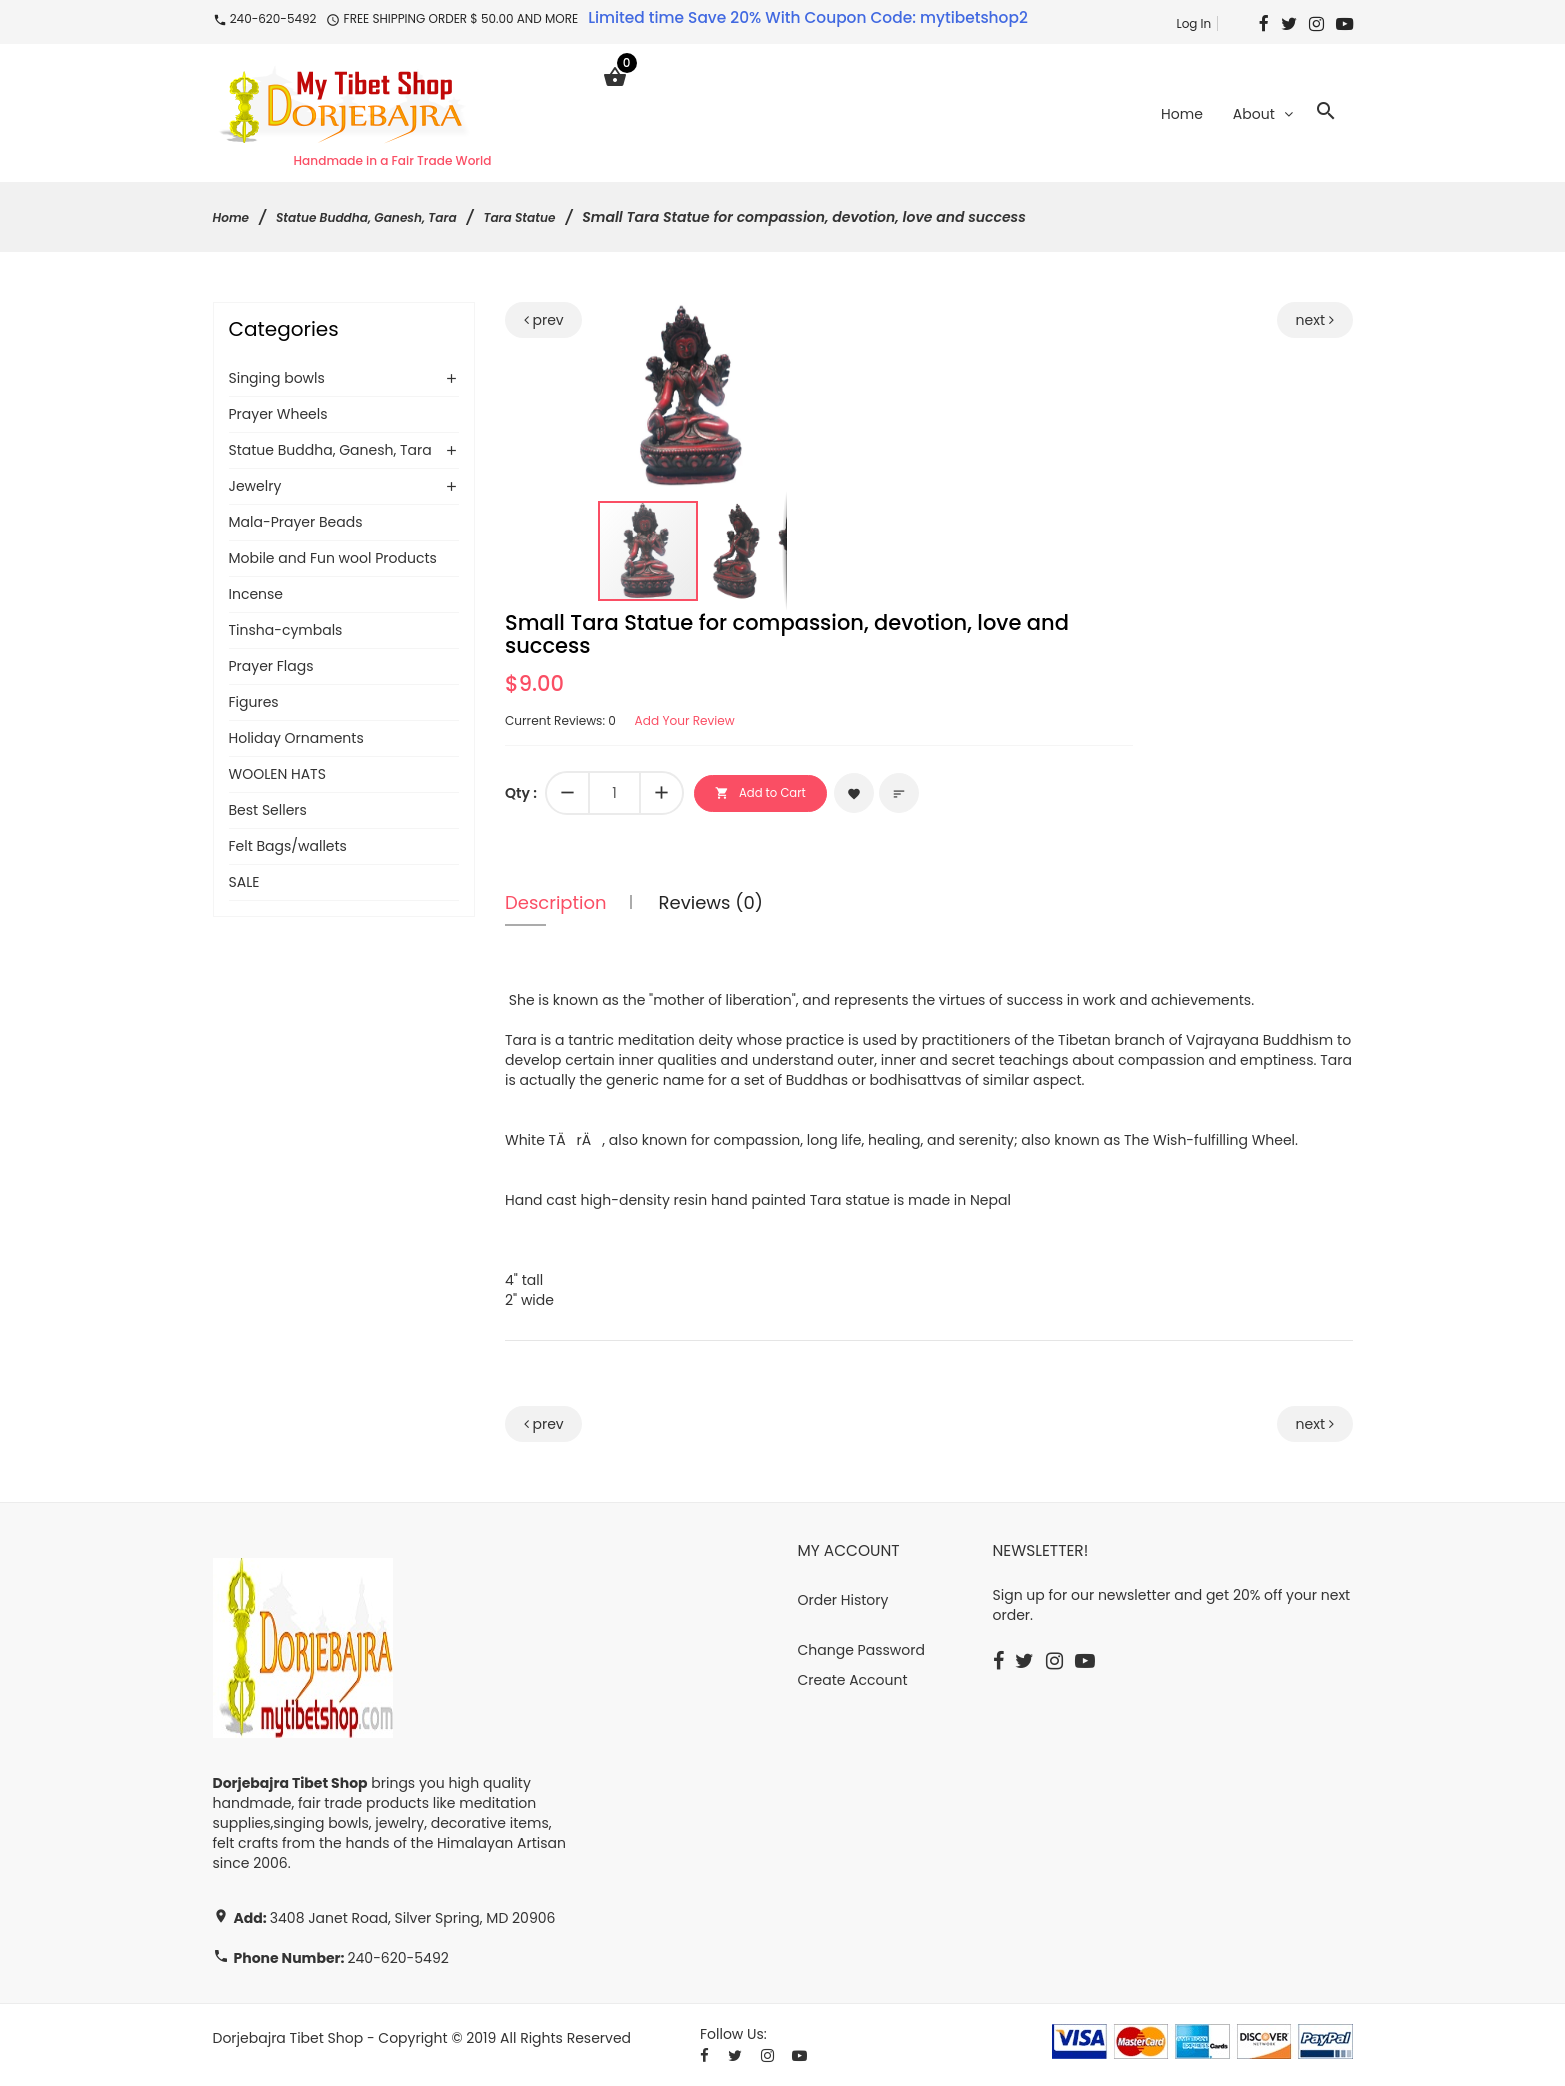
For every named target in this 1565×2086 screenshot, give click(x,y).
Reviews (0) (711, 904)
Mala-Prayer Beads (296, 524)
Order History (843, 1602)
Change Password (861, 1652)
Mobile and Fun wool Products (333, 560)
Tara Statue (558, 219)
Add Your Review (710, 722)
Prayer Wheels (278, 416)
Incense (256, 596)
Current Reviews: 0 (569, 722)
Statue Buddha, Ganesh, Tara (386, 219)
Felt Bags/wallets (288, 848)
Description (556, 904)
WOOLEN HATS (277, 776)
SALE (244, 884)
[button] (768, 322)
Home (234, 219)
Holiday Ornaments (296, 740)
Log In (1193, 23)
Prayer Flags (271, 668)
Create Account (853, 1682)
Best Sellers (268, 812)
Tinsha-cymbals (286, 632)
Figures (254, 704)
